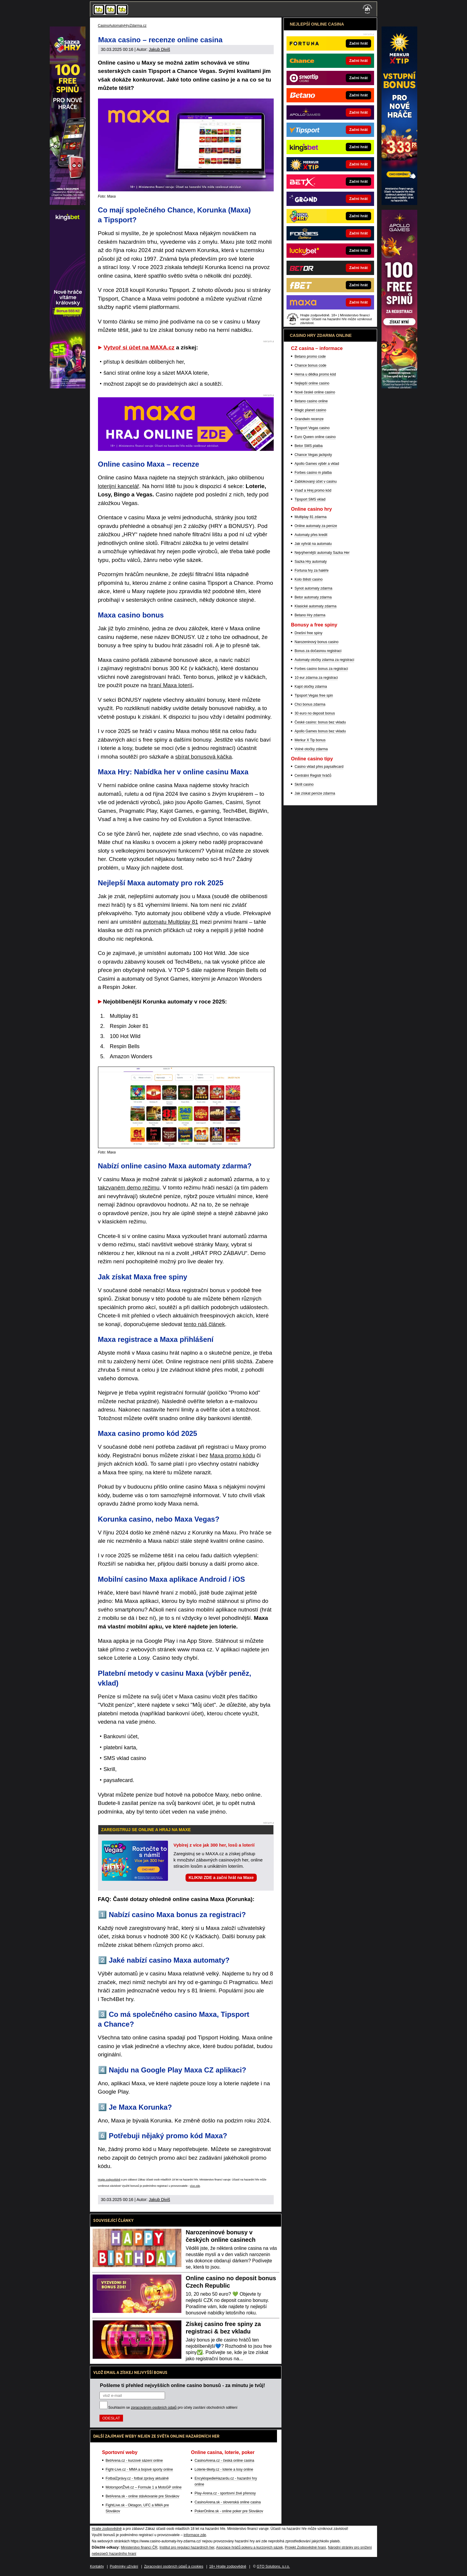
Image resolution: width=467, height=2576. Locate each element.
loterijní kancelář (118, 486)
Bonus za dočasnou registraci (318, 651)
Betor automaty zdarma (313, 597)
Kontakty (97, 2566)
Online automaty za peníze (316, 526)
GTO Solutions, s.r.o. (273, 2566)
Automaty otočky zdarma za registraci (324, 660)
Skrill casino (304, 784)
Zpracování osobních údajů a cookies (173, 2566)
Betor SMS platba (309, 446)
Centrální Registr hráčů (313, 775)
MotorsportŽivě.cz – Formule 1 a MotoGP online (144, 2487)
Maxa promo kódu (232, 1455)
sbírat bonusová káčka (203, 757)
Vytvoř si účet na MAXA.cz (139, 347)
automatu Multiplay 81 (170, 922)
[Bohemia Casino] (67, 203)
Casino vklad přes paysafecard (319, 767)
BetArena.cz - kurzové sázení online (134, 2460)
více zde (195, 2185)
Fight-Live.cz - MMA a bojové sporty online (139, 2469)
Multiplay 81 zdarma (310, 517)
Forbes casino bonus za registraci (321, 669)
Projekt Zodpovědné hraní (305, 2547)
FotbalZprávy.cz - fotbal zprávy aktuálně (137, 2478)
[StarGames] (399, 203)
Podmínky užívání (124, 2566)
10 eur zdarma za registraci (316, 678)
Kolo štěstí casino (309, 579)
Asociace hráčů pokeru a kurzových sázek (249, 2547)
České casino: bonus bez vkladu (320, 722)
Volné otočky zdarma (311, 749)
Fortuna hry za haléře (312, 570)
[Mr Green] (67, 386)
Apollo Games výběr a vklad (317, 464)
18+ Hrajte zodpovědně (227, 2566)
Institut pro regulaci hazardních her (186, 2547)
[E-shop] (399, 386)
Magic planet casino (310, 410)
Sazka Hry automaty (311, 561)
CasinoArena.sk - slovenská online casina (227, 2502)
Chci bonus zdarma (310, 704)
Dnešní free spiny (308, 633)
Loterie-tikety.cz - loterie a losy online (223, 2469)
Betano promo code (310, 356)
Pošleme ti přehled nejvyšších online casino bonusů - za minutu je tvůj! (182, 2385)
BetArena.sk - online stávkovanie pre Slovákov (142, 2496)
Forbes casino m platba (313, 473)
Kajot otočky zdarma (311, 686)
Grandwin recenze (309, 419)
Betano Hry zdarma (310, 615)
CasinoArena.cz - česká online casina (224, 2460)
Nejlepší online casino (312, 383)
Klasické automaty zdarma (316, 606)
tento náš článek (204, 1324)
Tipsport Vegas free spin (314, 695)
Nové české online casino (315, 392)
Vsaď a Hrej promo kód (313, 490)
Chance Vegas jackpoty (313, 455)
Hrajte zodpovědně (109, 2179)
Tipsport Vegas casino (312, 428)
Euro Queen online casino (315, 437)
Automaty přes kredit (311, 535)
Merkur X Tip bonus (310, 740)
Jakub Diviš (159, 49)
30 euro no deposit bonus (315, 713)
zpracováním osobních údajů (154, 2407)
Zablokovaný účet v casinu (316, 481)
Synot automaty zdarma (313, 588)
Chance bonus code (310, 365)
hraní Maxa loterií (170, 685)
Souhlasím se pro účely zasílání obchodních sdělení (173, 2407)
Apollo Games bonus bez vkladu (320, 731)
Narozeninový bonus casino (316, 642)
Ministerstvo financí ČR (139, 2547)
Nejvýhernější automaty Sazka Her (322, 553)
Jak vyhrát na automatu (313, 544)
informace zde (194, 2535)
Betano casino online (311, 401)
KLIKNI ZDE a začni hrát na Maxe (221, 1877)
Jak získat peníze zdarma (315, 793)
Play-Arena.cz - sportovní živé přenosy (225, 2493)
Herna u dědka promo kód (315, 374)
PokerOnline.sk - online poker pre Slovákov (228, 2511)
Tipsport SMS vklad (310, 499)
